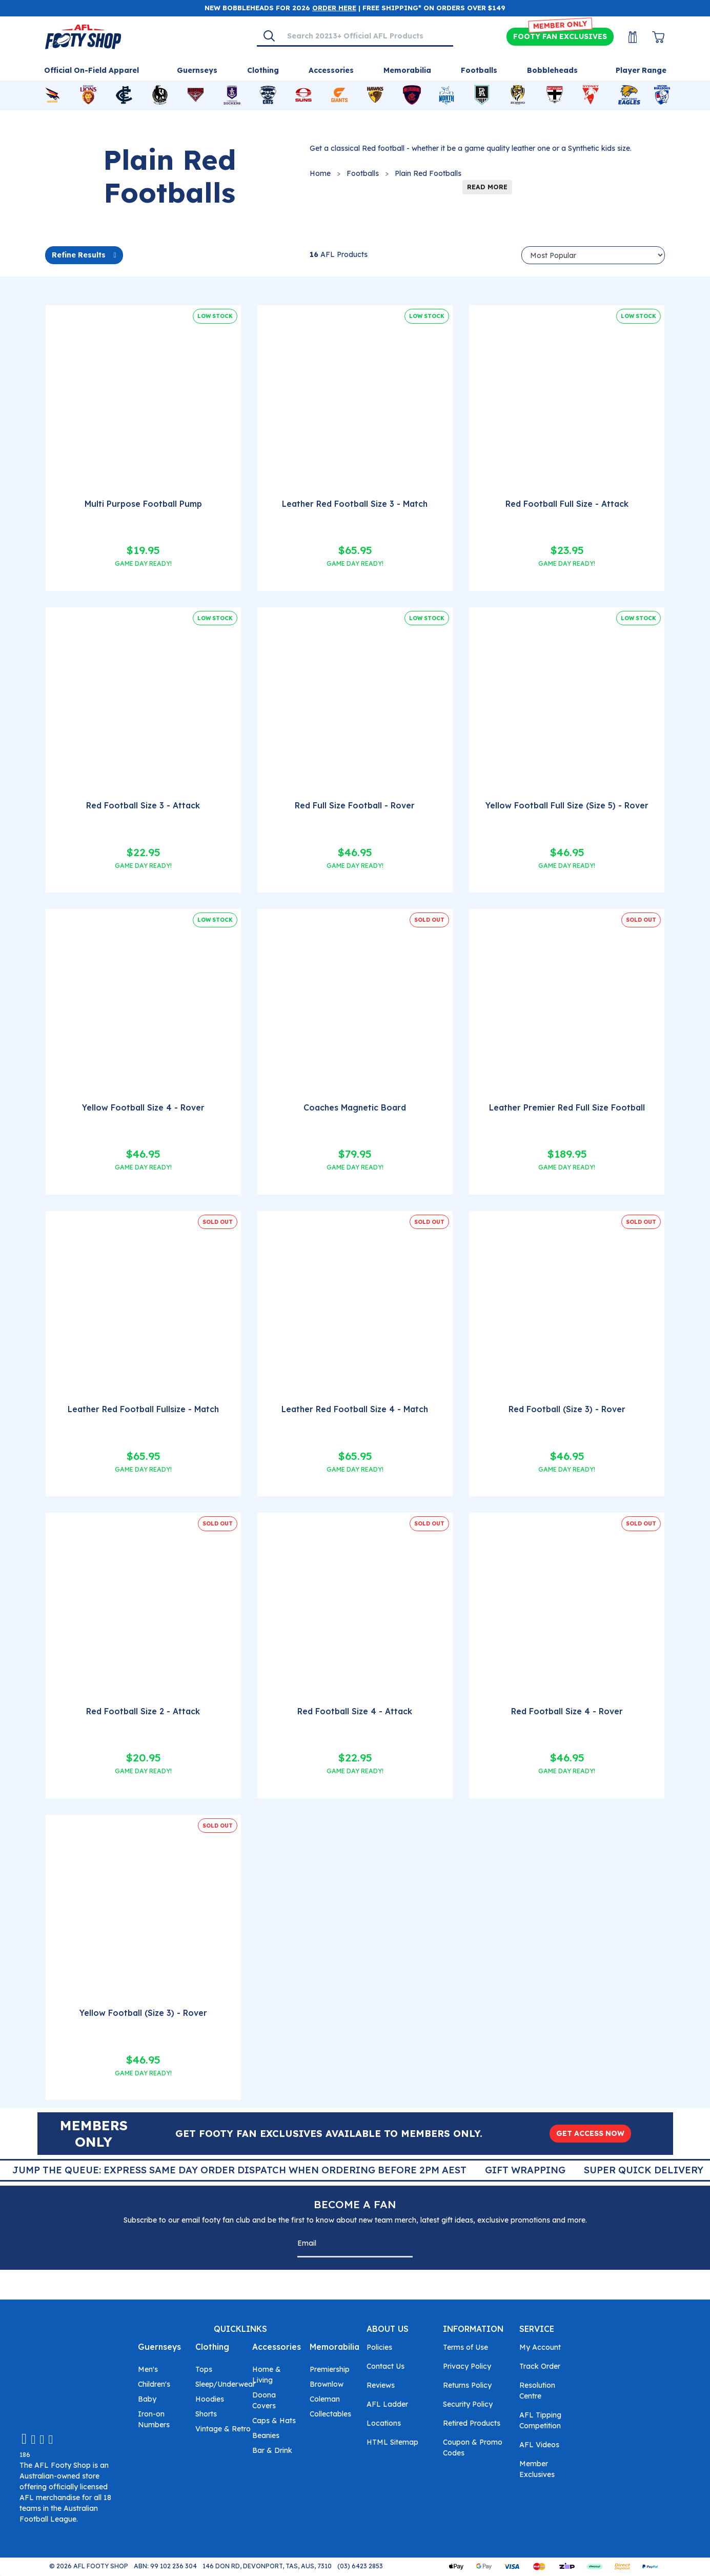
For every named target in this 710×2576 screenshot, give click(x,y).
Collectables (330, 2414)
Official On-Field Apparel (91, 70)
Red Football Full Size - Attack (566, 504)
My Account (540, 2347)
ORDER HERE (334, 8)
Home (320, 173)
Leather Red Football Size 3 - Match (355, 504)
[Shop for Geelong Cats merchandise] (268, 95)
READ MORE (487, 187)
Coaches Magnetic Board (354, 1107)
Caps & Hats (274, 2420)
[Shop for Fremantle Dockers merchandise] (232, 95)
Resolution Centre (537, 2391)
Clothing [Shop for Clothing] (263, 70)
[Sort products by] (593, 255)
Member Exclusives (537, 2469)
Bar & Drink (272, 2450)
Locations (384, 2423)
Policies (379, 2347)
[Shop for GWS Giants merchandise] (339, 95)
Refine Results (79, 255)
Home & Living (266, 2375)
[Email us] (24, 2438)
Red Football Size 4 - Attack (354, 1711)
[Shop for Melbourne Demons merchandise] (412, 95)
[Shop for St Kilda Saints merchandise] (555, 95)
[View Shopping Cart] (652, 37)
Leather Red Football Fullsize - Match (143, 1409)
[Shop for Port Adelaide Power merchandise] (482, 95)
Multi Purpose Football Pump (143, 504)
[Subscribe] (402, 2245)
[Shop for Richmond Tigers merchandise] (518, 95)
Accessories (276, 2347)
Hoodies (209, 2399)
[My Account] (626, 37)
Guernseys (159, 2347)
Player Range (641, 70)
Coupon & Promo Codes (472, 2448)
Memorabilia (334, 2347)
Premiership (330, 2369)
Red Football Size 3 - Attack (143, 805)
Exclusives (560, 36)
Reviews (381, 2385)
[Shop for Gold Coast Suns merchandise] (303, 95)
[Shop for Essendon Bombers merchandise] (196, 95)
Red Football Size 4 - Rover (567, 1711)
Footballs (363, 173)
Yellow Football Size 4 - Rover (143, 1107)
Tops (203, 2369)
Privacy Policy (467, 2366)
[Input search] (367, 36)
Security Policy (468, 2404)
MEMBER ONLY (560, 25)
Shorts (206, 2414)
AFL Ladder (387, 2404)
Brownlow (326, 2384)
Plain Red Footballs (428, 173)
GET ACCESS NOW (590, 2133)
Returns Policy (467, 2385)
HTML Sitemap (392, 2442)
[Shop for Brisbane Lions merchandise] (88, 95)
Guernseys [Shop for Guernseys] (197, 70)
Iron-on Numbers (154, 2419)
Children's (154, 2384)
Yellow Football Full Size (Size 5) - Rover (566, 805)
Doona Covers (264, 2400)
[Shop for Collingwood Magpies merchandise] (160, 95)
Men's (148, 2369)
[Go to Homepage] (83, 36)
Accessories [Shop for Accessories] (331, 70)
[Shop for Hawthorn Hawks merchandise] (375, 95)
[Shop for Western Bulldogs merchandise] (662, 95)
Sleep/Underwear (225, 2384)
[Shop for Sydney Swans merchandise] (590, 95)
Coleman (325, 2399)
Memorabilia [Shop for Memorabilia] (407, 70)
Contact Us (385, 2366)
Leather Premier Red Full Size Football (567, 1107)
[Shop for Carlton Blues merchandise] (124, 95)
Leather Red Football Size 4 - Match (354, 1409)
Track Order (539, 2366)
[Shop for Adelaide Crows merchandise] (52, 95)
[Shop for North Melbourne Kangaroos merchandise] (446, 95)
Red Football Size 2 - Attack (143, 1711)
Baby (147, 2399)
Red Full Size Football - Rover (355, 805)
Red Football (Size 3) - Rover (567, 1409)
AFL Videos (539, 2444)
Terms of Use (465, 2347)
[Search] (269, 36)
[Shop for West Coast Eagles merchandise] (629, 95)
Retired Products (471, 2423)
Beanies (265, 2435)
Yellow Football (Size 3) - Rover (143, 2013)
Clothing (212, 2347)
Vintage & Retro (223, 2428)
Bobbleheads (552, 70)
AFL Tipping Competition (540, 2420)
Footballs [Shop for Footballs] (479, 70)
